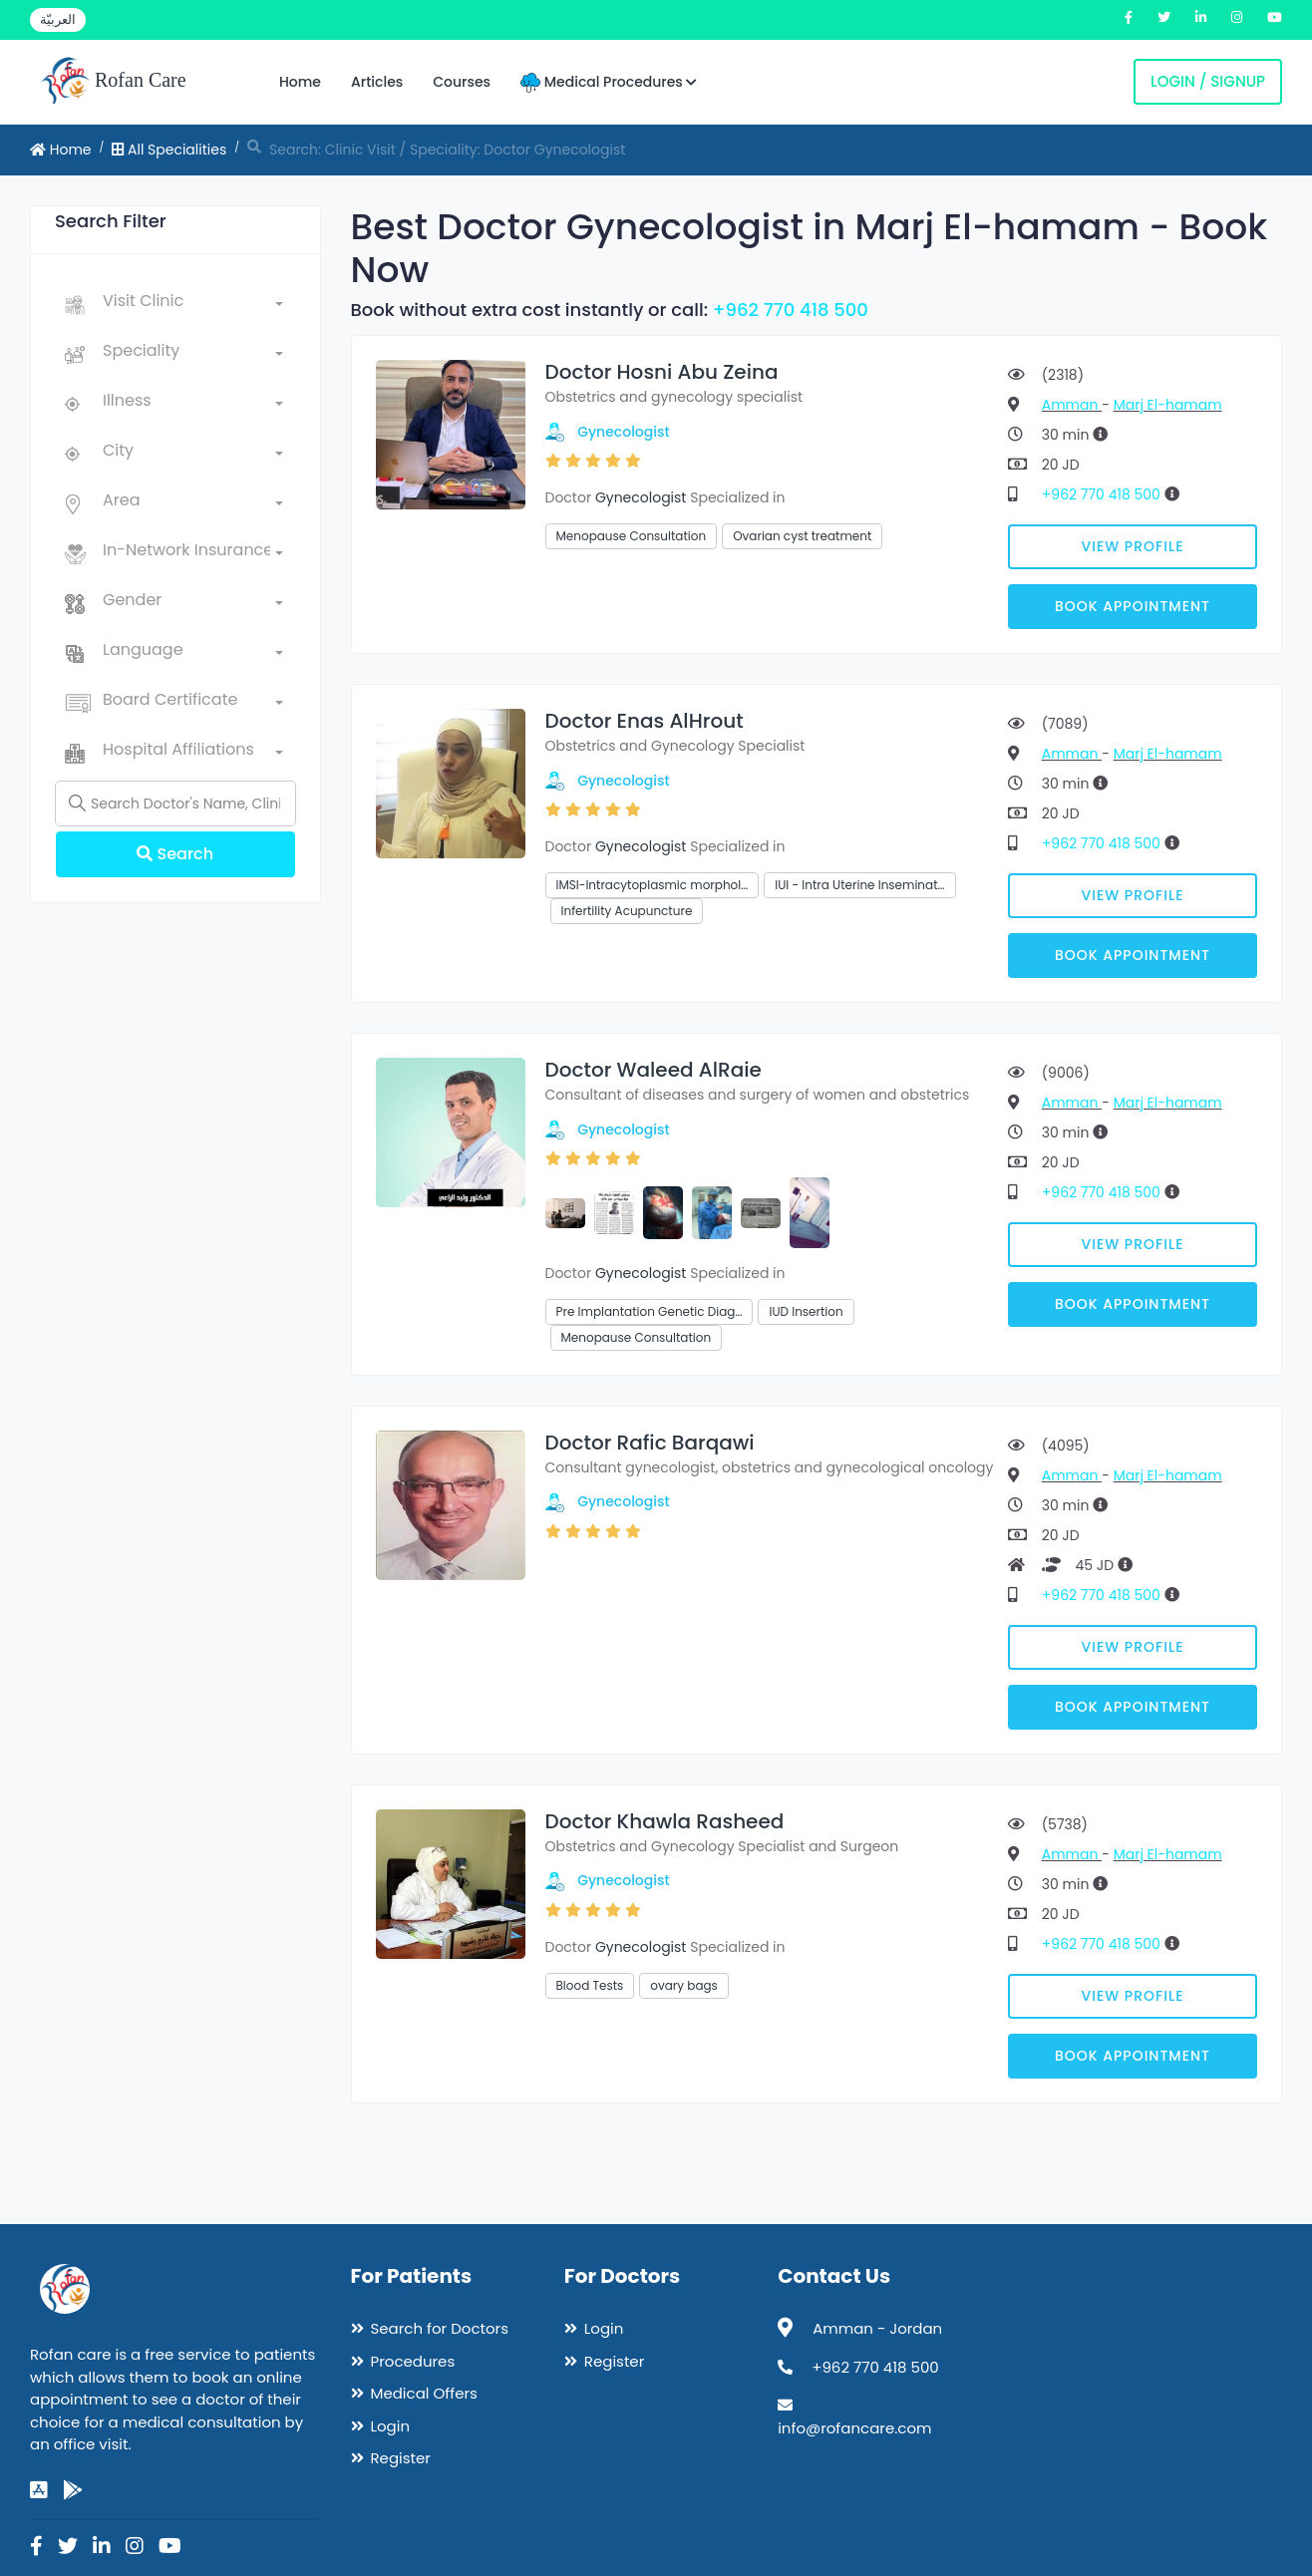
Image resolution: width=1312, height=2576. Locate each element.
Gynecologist (623, 432)
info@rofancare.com (854, 2427)
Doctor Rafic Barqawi (650, 1442)
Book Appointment (1132, 606)
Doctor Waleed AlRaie (653, 1070)
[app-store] (39, 2490)
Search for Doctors (439, 2328)
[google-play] (73, 2490)
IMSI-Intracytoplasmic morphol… (652, 884)
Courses (462, 82)
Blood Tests (590, 1985)
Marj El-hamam (1168, 405)
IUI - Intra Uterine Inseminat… (859, 884)
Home (300, 82)
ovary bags (684, 1985)
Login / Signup (1207, 81)
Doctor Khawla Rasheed (665, 1821)
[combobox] (193, 305)
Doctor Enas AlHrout (644, 721)
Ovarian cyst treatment (802, 535)
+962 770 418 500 (790, 309)
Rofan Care (113, 82)
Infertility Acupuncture (627, 910)
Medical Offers (424, 2393)
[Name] (175, 803)
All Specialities (169, 150)
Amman (1072, 405)
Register (401, 2457)
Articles (377, 82)
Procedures (413, 2361)
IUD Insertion (805, 1311)
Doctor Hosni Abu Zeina (662, 372)
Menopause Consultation (631, 535)
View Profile (1133, 546)
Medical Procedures (608, 82)
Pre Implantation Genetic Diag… (649, 1311)
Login (391, 2425)
